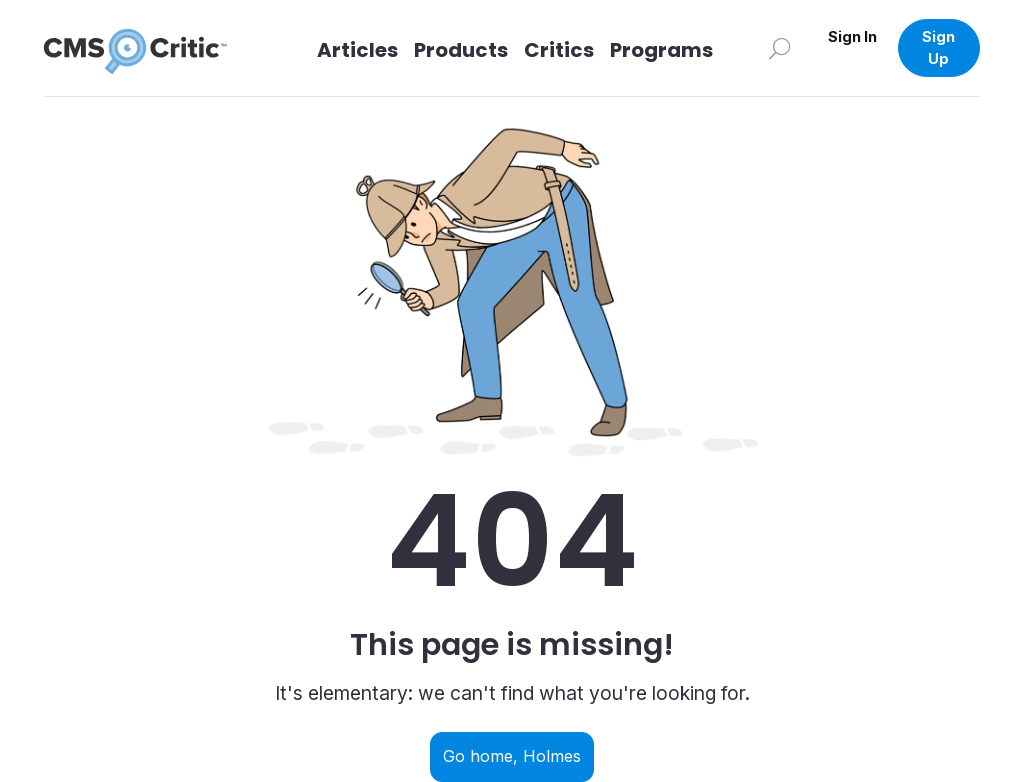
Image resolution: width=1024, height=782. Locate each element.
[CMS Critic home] (151, 48)
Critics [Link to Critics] (559, 50)
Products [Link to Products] (461, 50)
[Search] (780, 47)
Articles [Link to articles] (357, 50)
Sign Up (938, 47)
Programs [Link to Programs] (661, 50)
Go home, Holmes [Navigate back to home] (512, 756)
